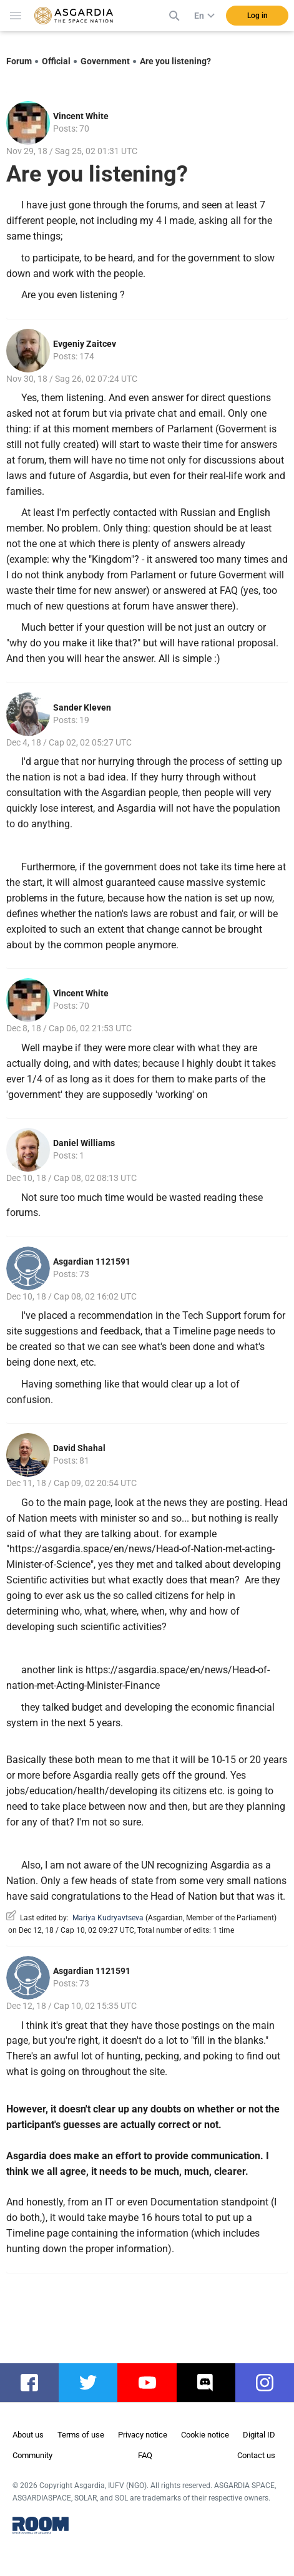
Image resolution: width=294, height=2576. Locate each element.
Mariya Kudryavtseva (108, 1917)
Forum (19, 61)
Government (105, 61)
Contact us (256, 2455)
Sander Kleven (82, 707)
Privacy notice (142, 2434)
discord (212, 2382)
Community (32, 2455)
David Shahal (79, 1448)
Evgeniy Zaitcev (84, 344)
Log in (257, 15)
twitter (92, 2382)
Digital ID (259, 2434)
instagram (271, 2382)
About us (28, 2434)
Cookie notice (205, 2434)
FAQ (145, 2455)
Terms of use (80, 2434)
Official (56, 61)
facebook (35, 2382)
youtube (153, 2382)
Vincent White (81, 116)
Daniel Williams (84, 1143)
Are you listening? (175, 61)
